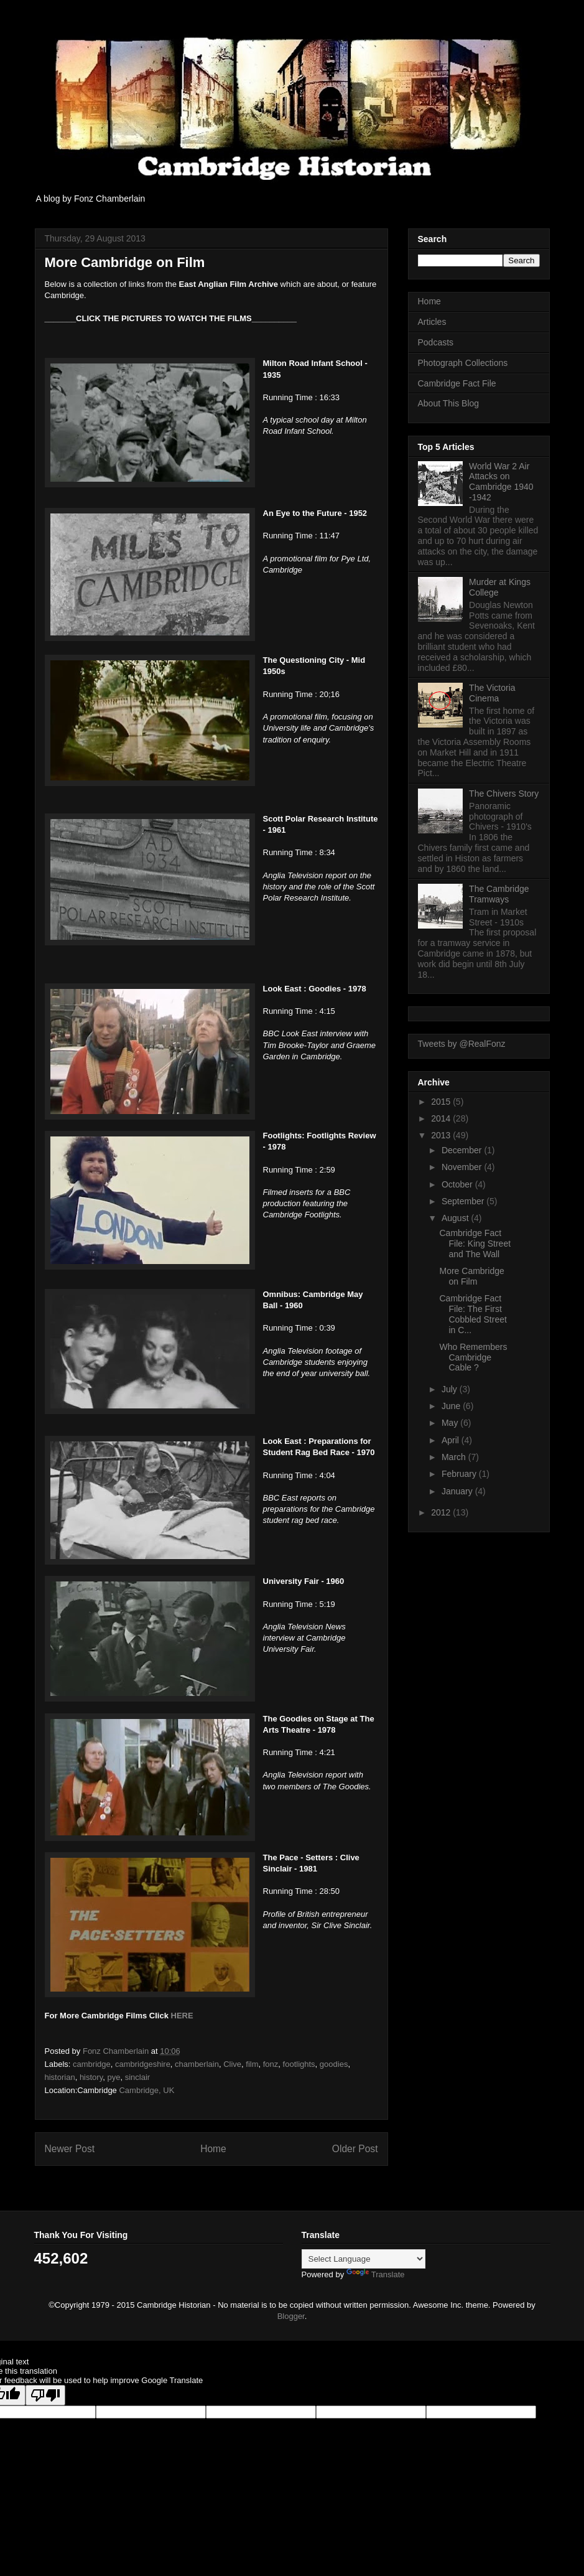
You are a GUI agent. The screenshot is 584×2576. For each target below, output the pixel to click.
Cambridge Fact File (457, 383)
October (458, 1184)
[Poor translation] (45, 2395)
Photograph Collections (463, 363)
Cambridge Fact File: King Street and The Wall (475, 1243)
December (463, 1150)
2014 (442, 1118)
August (456, 1218)
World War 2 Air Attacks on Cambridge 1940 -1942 (501, 481)
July (451, 1389)
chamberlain (197, 2064)
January (458, 1491)
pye (113, 2077)
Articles (432, 322)
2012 (442, 1512)
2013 (442, 1135)
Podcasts (436, 342)
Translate (375, 2274)
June (452, 1406)
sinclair (137, 2077)
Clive (232, 2064)
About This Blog (449, 403)
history (91, 2077)
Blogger (291, 2316)
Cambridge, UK (146, 2090)
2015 (442, 1102)
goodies (334, 2064)
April (451, 1440)
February (460, 1474)
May (451, 1423)
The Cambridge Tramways (499, 894)
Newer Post (70, 2148)
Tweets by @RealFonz (462, 1044)
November (463, 1167)
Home (213, 2148)
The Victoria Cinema (492, 693)
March (455, 1457)
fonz (271, 2064)
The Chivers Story (504, 794)
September (464, 1201)
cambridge (92, 2064)
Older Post (355, 2148)
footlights (299, 2064)
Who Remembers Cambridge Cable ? (473, 1357)
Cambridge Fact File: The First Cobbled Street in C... (472, 1313)
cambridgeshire (142, 2064)
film (252, 2064)
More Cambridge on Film (471, 1276)
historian (60, 2077)
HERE (181, 2015)
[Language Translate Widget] (363, 2259)
